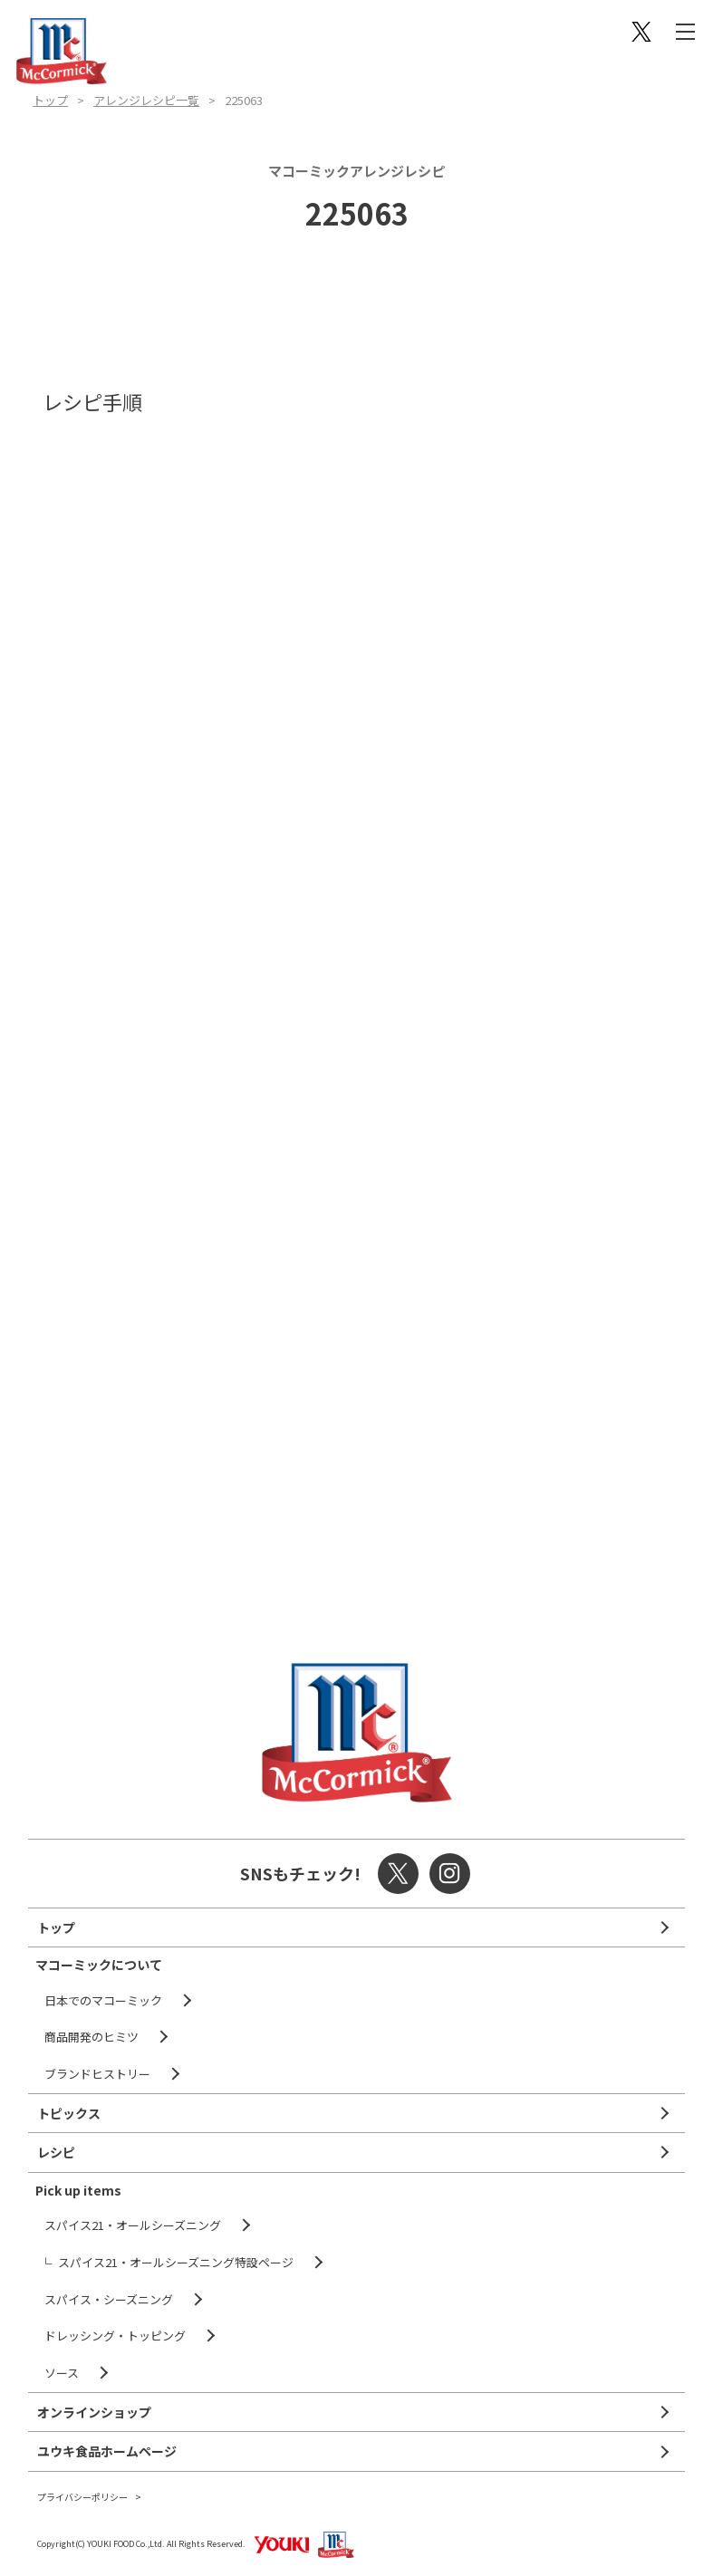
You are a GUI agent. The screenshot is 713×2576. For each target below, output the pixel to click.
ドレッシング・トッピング (115, 2335)
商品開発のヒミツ (91, 2036)
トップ (50, 100)
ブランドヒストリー (97, 2073)
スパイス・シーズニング (108, 2299)
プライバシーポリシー (82, 2497)
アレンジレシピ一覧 (146, 100)
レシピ (56, 2152)
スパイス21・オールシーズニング (132, 2225)
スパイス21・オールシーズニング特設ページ (176, 2262)
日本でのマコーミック (103, 2000)
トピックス (69, 2113)
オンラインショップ (94, 2412)
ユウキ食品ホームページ (107, 2451)
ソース (61, 2372)
